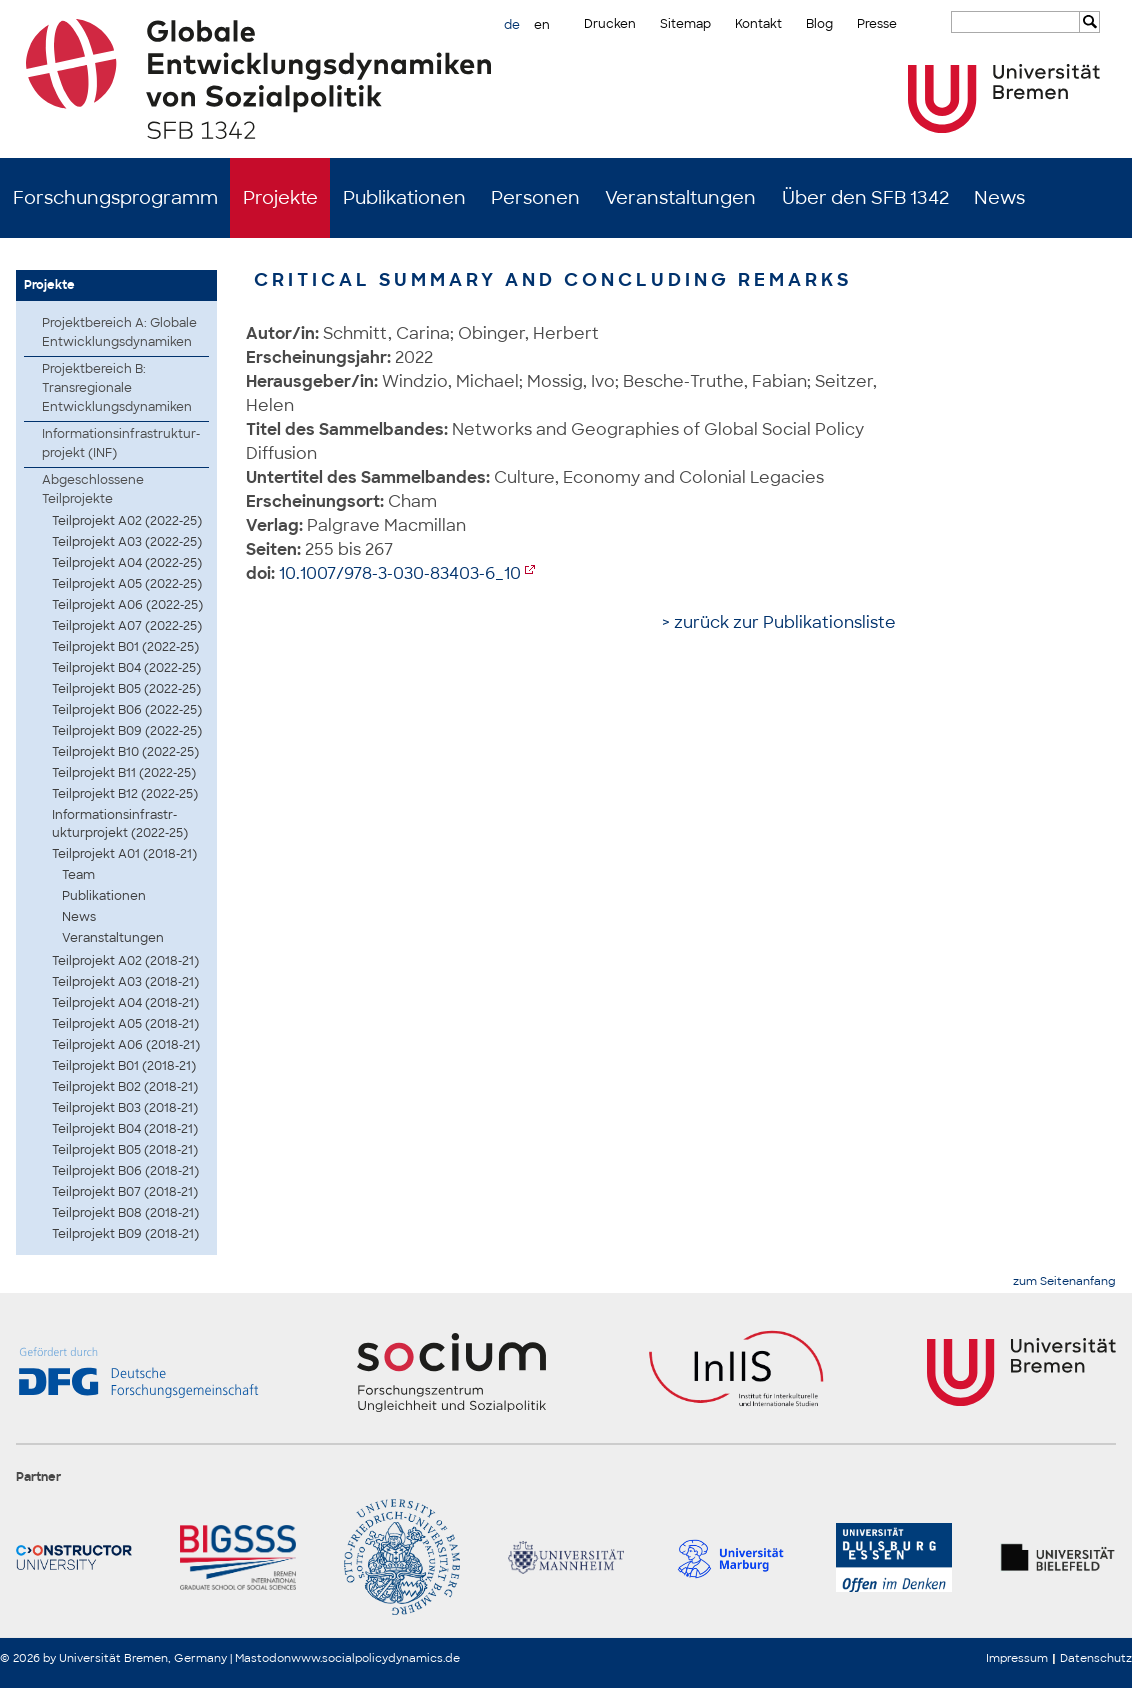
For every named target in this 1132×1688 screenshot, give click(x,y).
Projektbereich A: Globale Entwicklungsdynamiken (119, 332)
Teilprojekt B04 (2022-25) (126, 668)
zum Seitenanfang (1064, 1281)
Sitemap (685, 24)
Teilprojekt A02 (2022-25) (127, 521)
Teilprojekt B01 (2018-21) (124, 1066)
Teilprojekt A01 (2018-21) (124, 854)
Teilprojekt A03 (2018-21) (125, 982)
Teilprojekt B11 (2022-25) (124, 773)
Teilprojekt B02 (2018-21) (125, 1087)
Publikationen (404, 198)
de (512, 25)
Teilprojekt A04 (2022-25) (127, 563)
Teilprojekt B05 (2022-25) (126, 689)
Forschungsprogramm (115, 198)
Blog (819, 24)
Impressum (1017, 1658)
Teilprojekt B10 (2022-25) (125, 752)
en (542, 25)
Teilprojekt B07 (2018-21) (125, 1192)
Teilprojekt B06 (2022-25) (127, 710)
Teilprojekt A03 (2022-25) (127, 542)
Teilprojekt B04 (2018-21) (125, 1129)
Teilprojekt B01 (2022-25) (125, 647)
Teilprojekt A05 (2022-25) (127, 584)
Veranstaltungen (680, 198)
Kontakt (758, 24)
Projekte (280, 198)
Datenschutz (1096, 1658)
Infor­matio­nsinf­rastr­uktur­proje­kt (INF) (121, 443)
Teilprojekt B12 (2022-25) (125, 794)
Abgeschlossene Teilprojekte (93, 489)
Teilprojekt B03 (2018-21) (125, 1108)
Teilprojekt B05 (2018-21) (125, 1150)
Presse (877, 24)
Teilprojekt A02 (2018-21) (125, 961)
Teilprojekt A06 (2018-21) (126, 1045)
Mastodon (263, 1658)
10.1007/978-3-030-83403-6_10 (400, 573)
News (999, 198)
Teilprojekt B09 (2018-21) (125, 1234)
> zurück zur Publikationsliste (779, 622)
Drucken (610, 24)
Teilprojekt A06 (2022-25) (127, 605)
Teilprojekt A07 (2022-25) (127, 626)
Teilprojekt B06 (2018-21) (125, 1171)
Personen (535, 198)
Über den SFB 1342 (865, 198)
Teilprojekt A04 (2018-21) (125, 1003)
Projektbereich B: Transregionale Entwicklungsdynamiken (117, 388)
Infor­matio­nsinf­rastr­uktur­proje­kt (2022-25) (120, 824)
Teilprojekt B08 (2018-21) (125, 1213)
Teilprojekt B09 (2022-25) (127, 731)
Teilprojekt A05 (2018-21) (125, 1024)
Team (78, 875)
